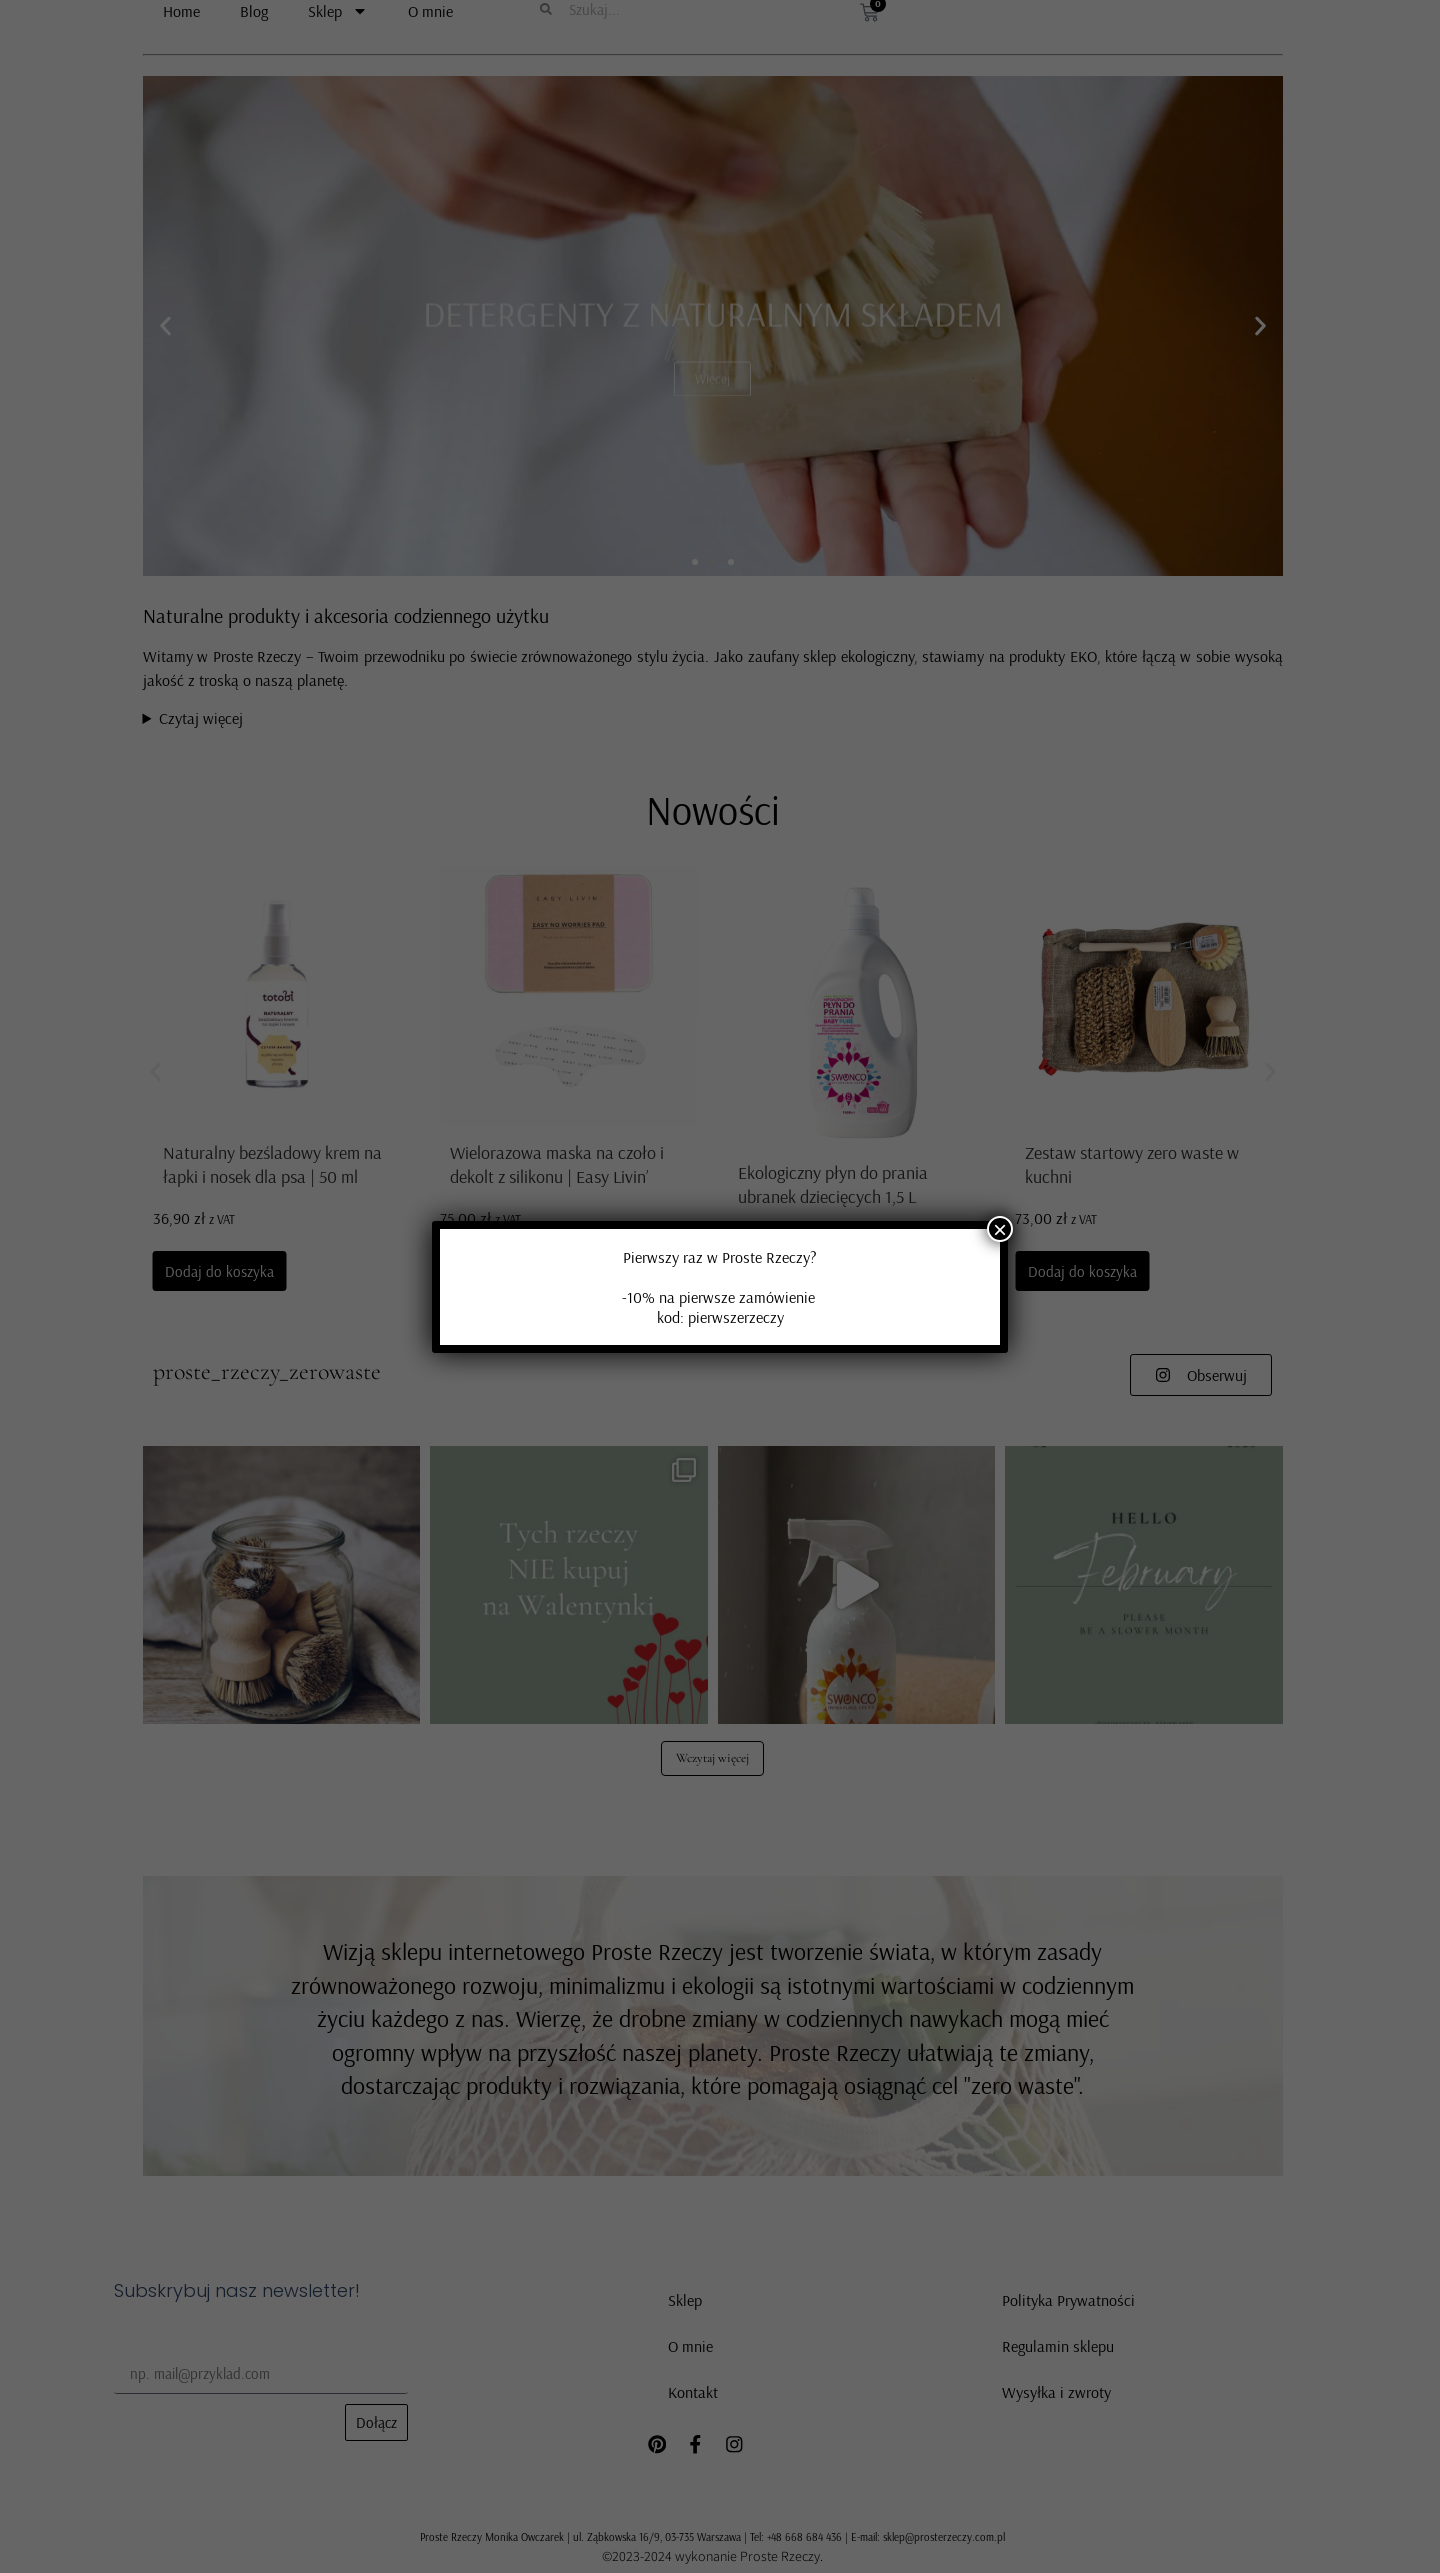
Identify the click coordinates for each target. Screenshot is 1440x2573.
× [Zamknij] (1000, 1229)
